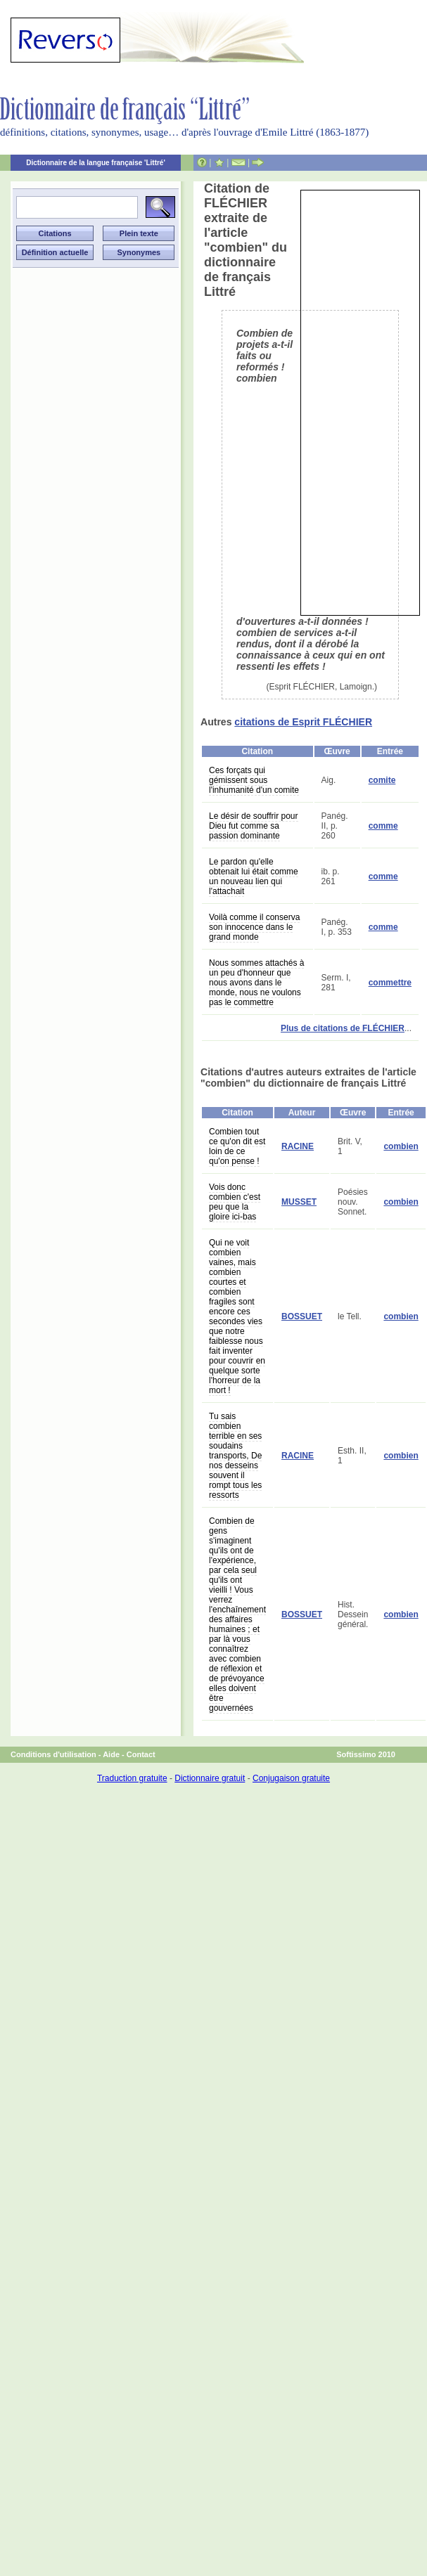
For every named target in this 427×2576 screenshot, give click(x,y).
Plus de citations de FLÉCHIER (342, 1028)
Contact (141, 1754)
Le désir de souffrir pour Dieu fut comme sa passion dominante (253, 826)
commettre (390, 983)
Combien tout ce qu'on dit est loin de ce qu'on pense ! (237, 1146)
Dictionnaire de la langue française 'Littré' (95, 163)
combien (400, 1146)
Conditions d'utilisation (53, 1754)
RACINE (297, 1146)
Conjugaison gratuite (291, 1778)
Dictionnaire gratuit (209, 1778)
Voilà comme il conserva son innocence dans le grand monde (254, 927)
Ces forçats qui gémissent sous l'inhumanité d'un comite (254, 780)
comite (382, 780)
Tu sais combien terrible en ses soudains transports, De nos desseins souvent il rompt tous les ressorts (235, 1455)
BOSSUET (301, 1316)
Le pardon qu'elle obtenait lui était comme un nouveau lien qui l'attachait (253, 876)
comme (383, 826)
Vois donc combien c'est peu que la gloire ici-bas (234, 1202)
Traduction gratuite (132, 1778)
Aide (111, 1754)
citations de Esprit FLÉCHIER (303, 721)
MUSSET (299, 1202)
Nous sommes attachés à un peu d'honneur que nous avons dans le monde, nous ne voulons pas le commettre (256, 982)
